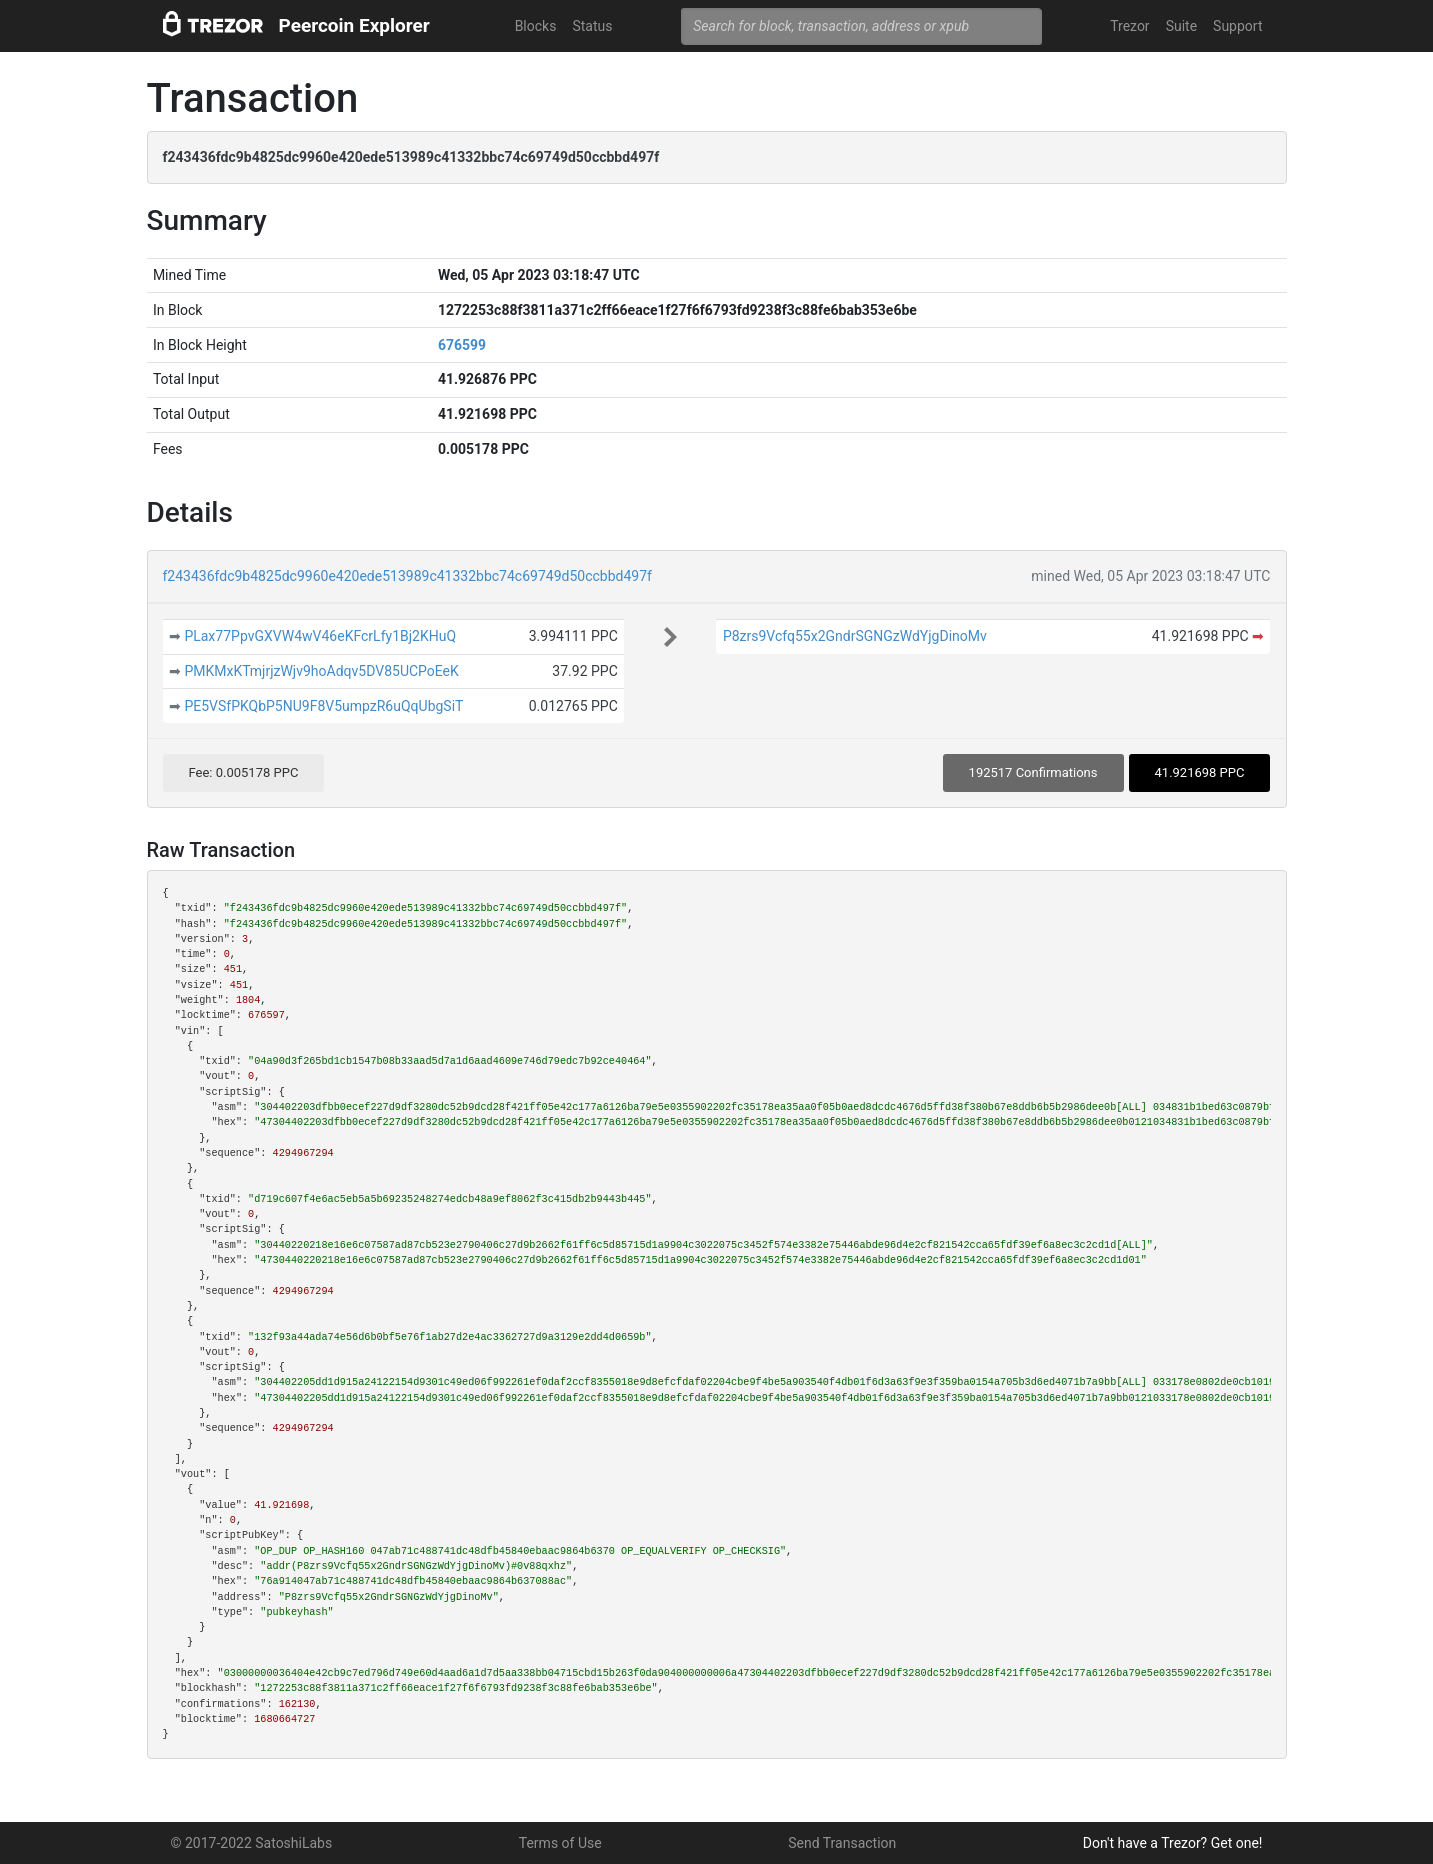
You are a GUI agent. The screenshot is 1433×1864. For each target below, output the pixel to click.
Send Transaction (842, 1843)
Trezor (1129, 26)
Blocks (536, 26)
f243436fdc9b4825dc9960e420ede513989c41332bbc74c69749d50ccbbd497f (407, 576)
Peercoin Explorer (354, 25)
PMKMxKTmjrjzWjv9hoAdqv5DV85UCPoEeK (321, 671)
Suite (1181, 26)
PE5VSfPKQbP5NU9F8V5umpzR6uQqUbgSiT (323, 706)
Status (592, 26)
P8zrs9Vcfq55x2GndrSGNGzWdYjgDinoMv (855, 636)
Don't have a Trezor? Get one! (1173, 1843)
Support (1237, 26)
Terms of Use (560, 1843)
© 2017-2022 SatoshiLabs (252, 1843)
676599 (462, 345)
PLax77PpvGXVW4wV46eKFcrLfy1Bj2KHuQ (320, 636)
